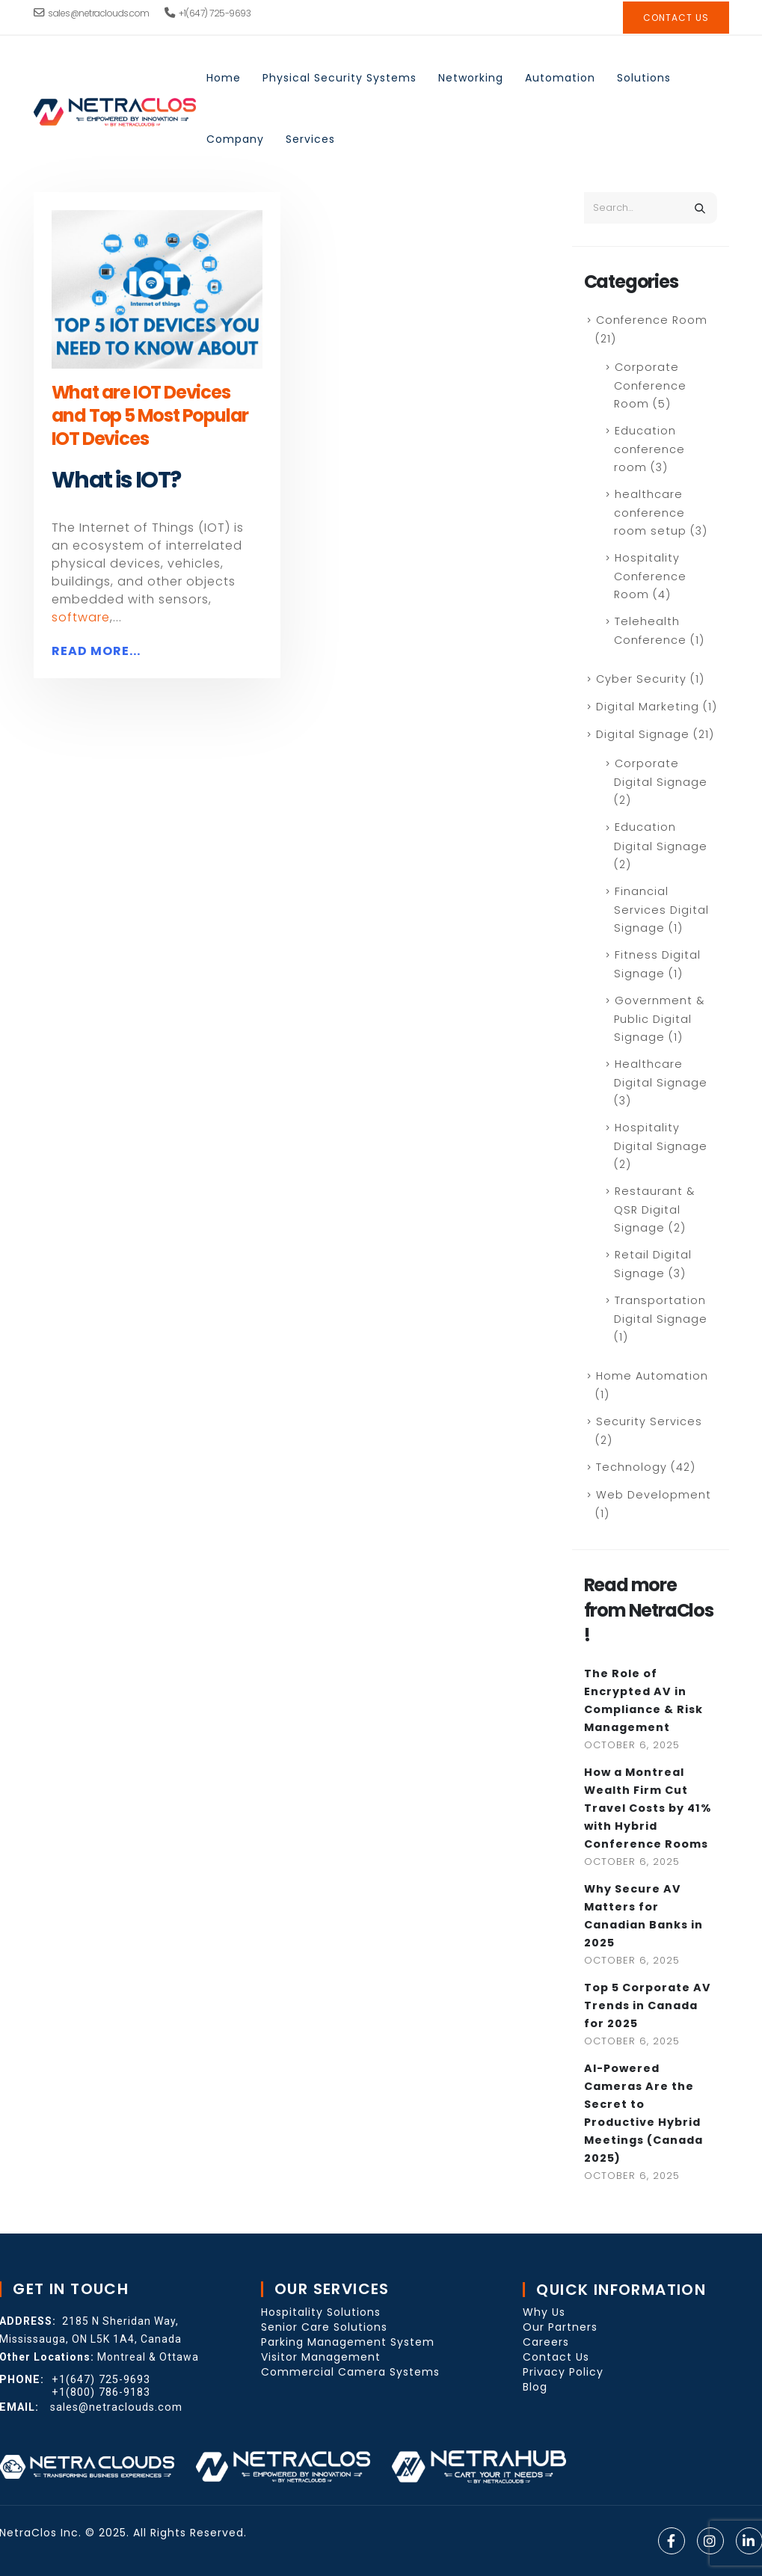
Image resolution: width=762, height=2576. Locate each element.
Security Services (649, 1421)
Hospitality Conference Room (650, 576)
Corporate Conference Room (650, 385)
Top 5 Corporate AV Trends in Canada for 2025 (647, 2005)
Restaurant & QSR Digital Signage (654, 1209)
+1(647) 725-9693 (208, 13)
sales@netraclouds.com (92, 13)
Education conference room (649, 449)
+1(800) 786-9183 (101, 2392)
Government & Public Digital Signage (659, 1019)
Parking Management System (347, 2341)
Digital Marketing (647, 706)
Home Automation (652, 1375)
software (81, 617)
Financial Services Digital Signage (661, 909)
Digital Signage (642, 734)
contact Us (676, 17)
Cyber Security (641, 678)
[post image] (157, 289)
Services (310, 139)
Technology (631, 1467)
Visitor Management (321, 2356)
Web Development (653, 1494)
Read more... (96, 651)
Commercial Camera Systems (350, 2371)
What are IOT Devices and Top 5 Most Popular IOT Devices (150, 415)
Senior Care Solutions (324, 2327)
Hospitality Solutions (321, 2312)
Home (223, 77)
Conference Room (651, 320)
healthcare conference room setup (650, 512)
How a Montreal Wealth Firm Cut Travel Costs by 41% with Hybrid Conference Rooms (647, 1808)
